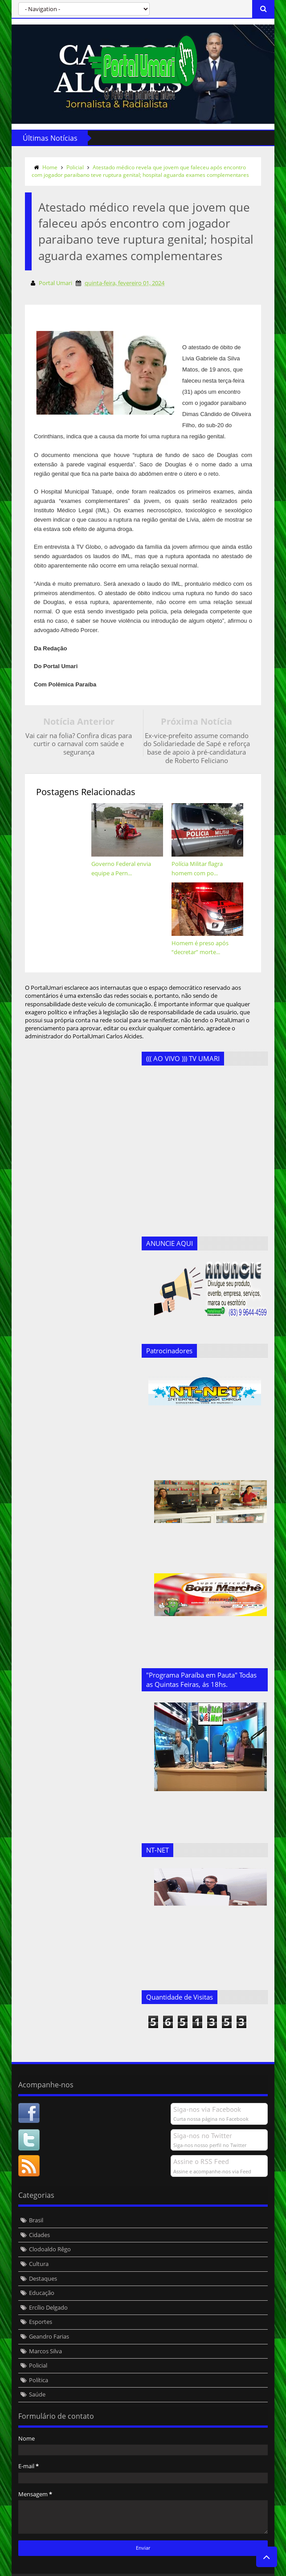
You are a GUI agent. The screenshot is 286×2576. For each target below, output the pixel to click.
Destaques (41, 2261)
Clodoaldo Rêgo (48, 2232)
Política (36, 2363)
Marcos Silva (43, 2334)
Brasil (34, 2203)
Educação (39, 2276)
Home (47, 167)
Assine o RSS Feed (203, 2144)
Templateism (145, 2568)
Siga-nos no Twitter (205, 2118)
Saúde (35, 2377)
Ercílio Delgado (46, 2290)
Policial (73, 167)
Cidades (37, 2218)
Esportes (38, 2305)
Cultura (36, 2247)
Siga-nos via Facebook (209, 2092)
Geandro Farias (47, 2319)
